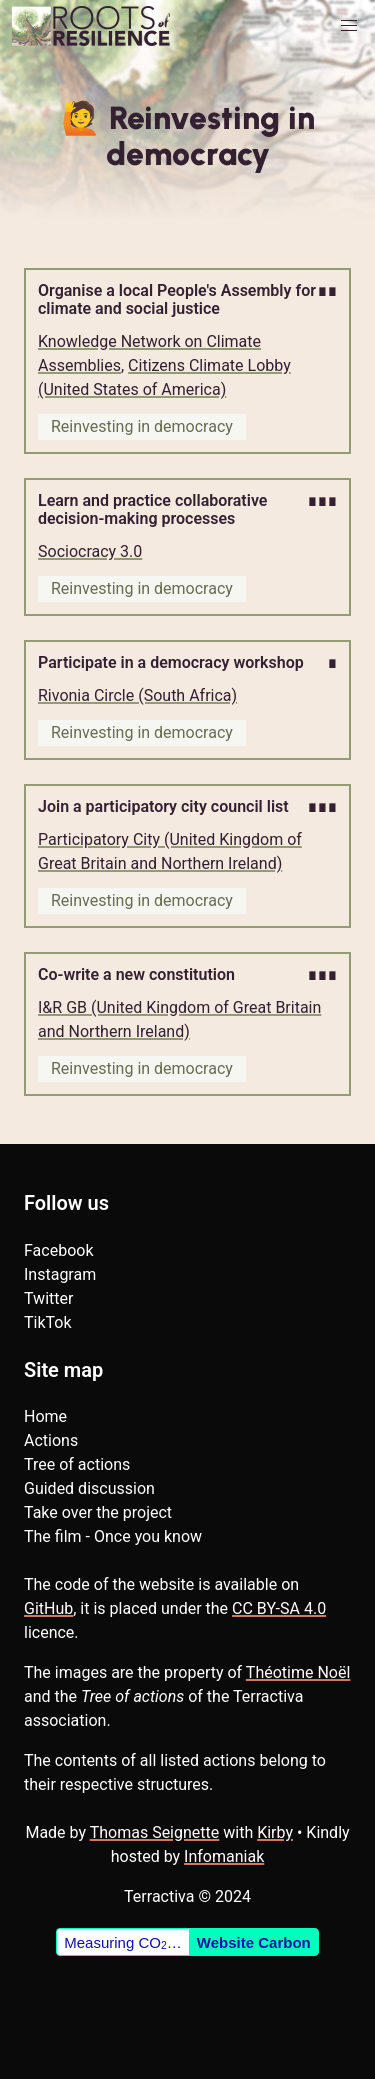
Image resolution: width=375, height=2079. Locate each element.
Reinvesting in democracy (142, 426)
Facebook (58, 1250)
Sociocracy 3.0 (90, 551)
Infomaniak (224, 1856)
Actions (51, 1440)
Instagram (60, 1274)
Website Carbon (254, 1942)
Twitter (48, 1298)
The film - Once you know (113, 1536)
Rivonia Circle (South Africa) (137, 695)
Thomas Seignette (155, 1832)
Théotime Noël (298, 1672)
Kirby (275, 1832)
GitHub (48, 1608)
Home (45, 1416)
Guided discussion (89, 1488)
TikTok (48, 1322)
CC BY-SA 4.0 (279, 1608)
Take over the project (98, 1512)
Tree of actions (77, 1464)
